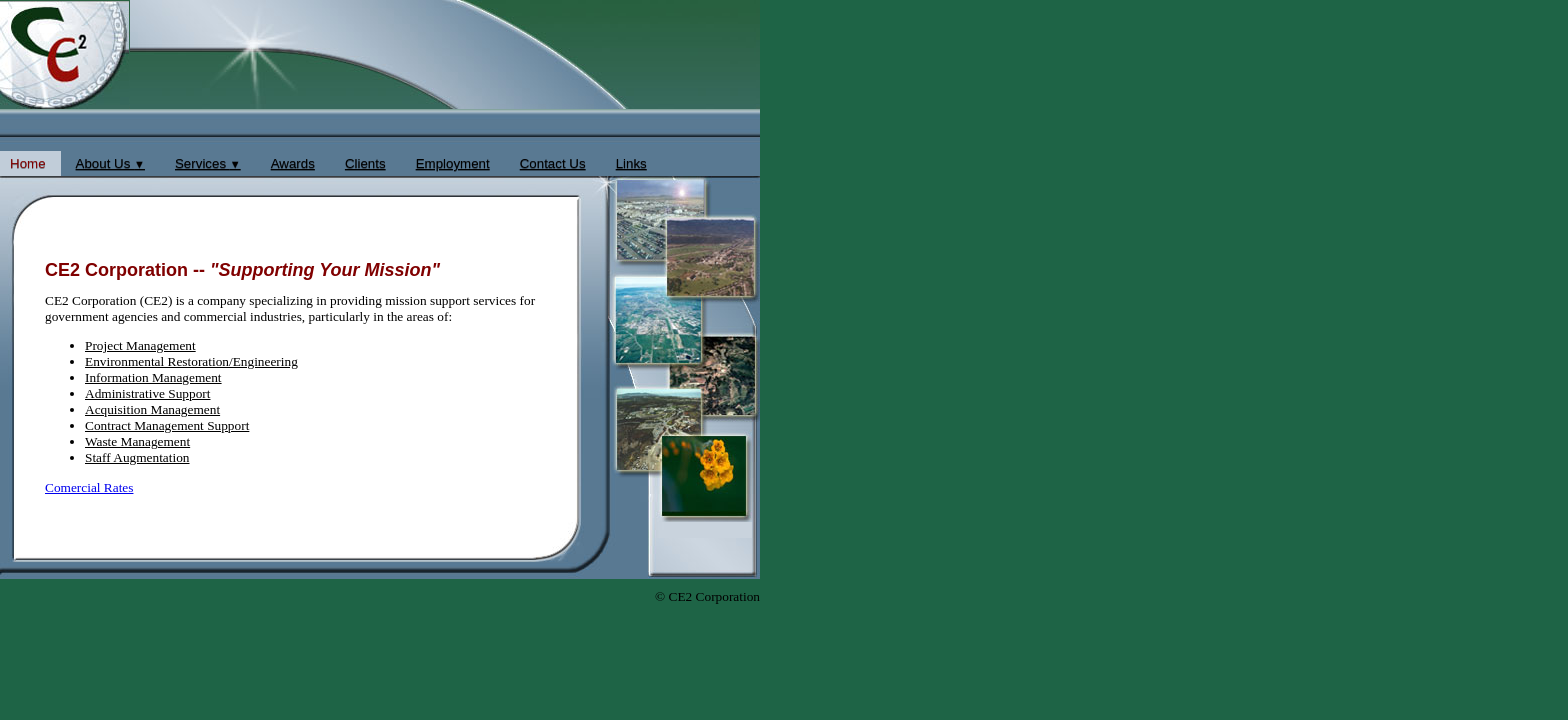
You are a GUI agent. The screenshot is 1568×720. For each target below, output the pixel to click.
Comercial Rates (89, 487)
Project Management (140, 345)
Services (208, 163)
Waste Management (137, 441)
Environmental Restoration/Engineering (191, 361)
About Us (110, 163)
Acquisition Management (152, 409)
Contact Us (553, 163)
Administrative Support (148, 393)
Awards (293, 163)
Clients (365, 163)
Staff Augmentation (137, 457)
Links (631, 163)
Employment (453, 163)
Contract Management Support (167, 425)
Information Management (153, 377)
